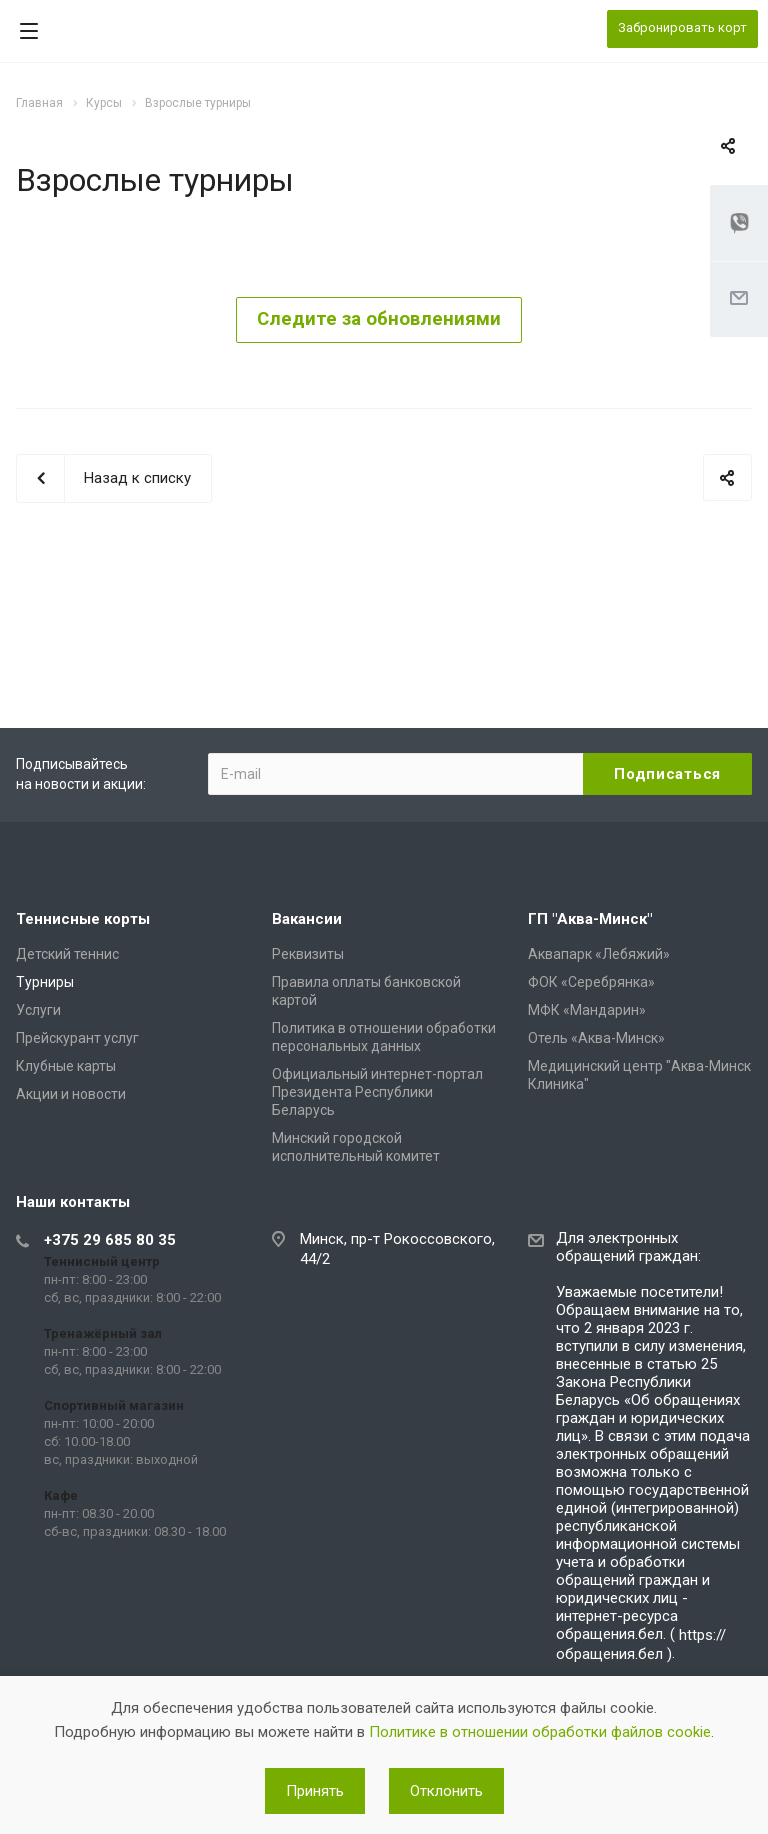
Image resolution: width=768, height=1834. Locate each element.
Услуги (38, 1010)
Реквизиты (308, 954)
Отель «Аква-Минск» (596, 1038)
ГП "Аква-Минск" (590, 919)
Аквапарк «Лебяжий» (599, 954)
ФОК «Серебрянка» (591, 982)
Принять (315, 1791)
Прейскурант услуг (77, 1038)
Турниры (45, 982)
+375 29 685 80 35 (110, 1240)
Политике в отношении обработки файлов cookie (540, 1732)
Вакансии (307, 919)
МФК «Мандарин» (587, 1010)
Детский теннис (67, 954)
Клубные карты (66, 1066)
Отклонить (446, 1791)
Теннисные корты (83, 919)
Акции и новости (71, 1094)
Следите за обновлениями (379, 319)
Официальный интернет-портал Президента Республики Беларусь (377, 1092)
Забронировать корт (682, 27)
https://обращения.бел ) (641, 1644)
